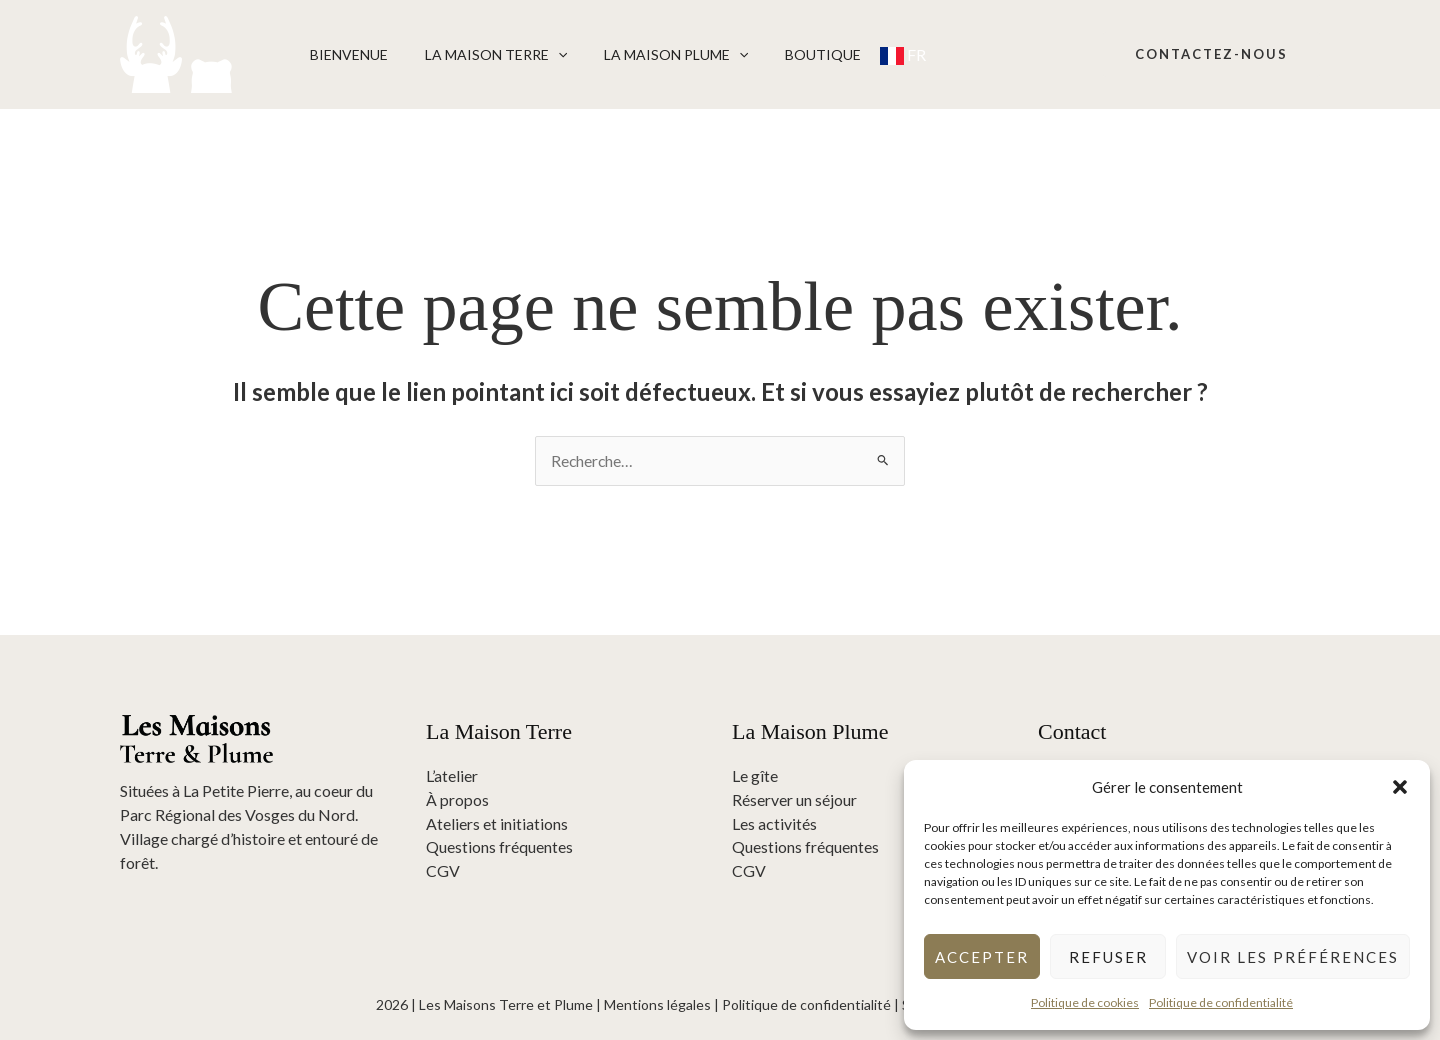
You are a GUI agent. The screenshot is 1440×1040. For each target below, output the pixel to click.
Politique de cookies (1085, 1002)
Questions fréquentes (499, 847)
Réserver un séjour (794, 799)
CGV (443, 871)
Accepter (982, 957)
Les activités (774, 823)
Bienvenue (344, 54)
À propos (457, 799)
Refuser (1108, 957)
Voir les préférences (1293, 957)
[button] (1400, 787)
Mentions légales (657, 1004)
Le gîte (755, 775)
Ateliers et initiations (497, 823)
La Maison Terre (482, 55)
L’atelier (452, 775)
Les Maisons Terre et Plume (506, 1004)
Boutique (792, 54)
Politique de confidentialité (1221, 1002)
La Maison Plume (653, 55)
